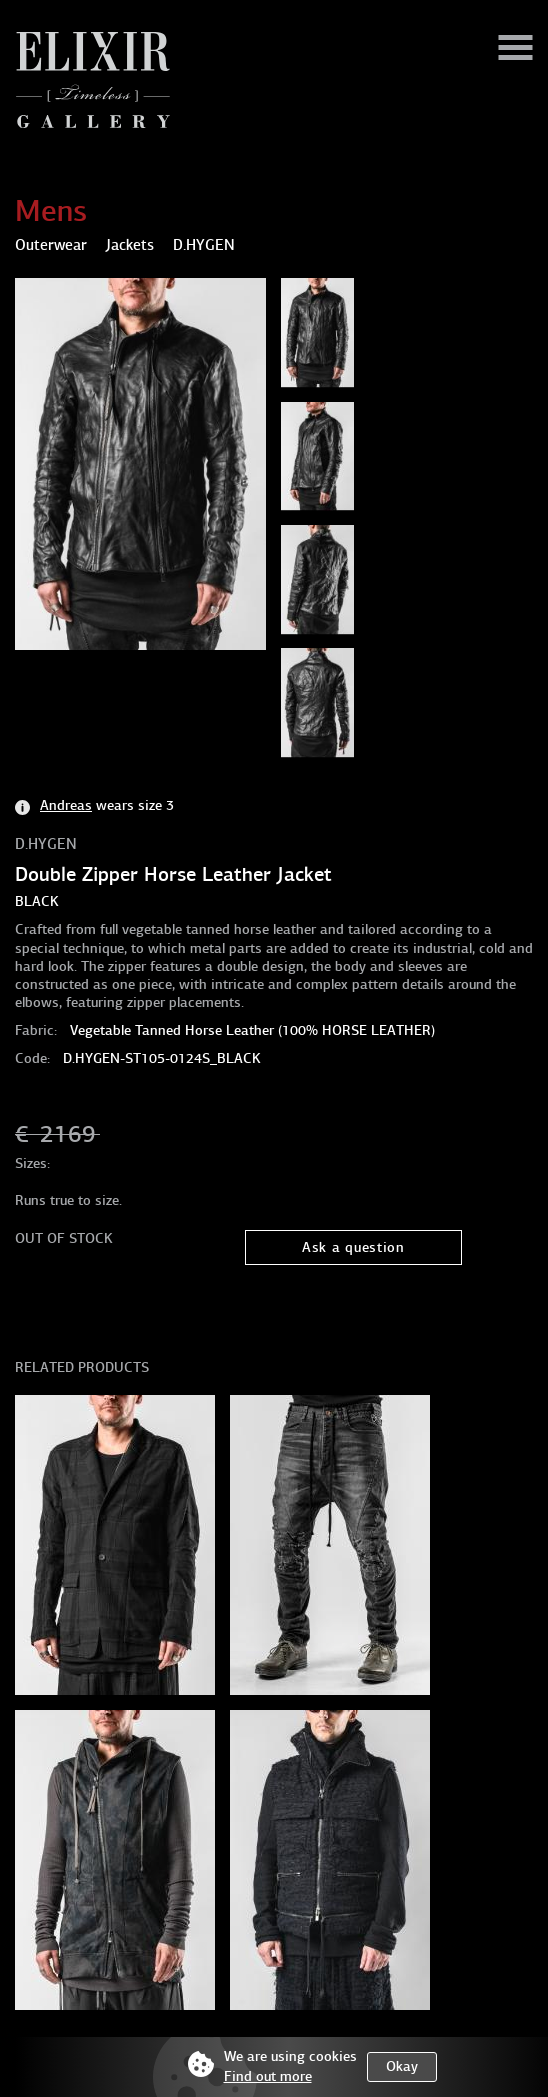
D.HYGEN (46, 844)
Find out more (268, 2076)
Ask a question (353, 1247)
